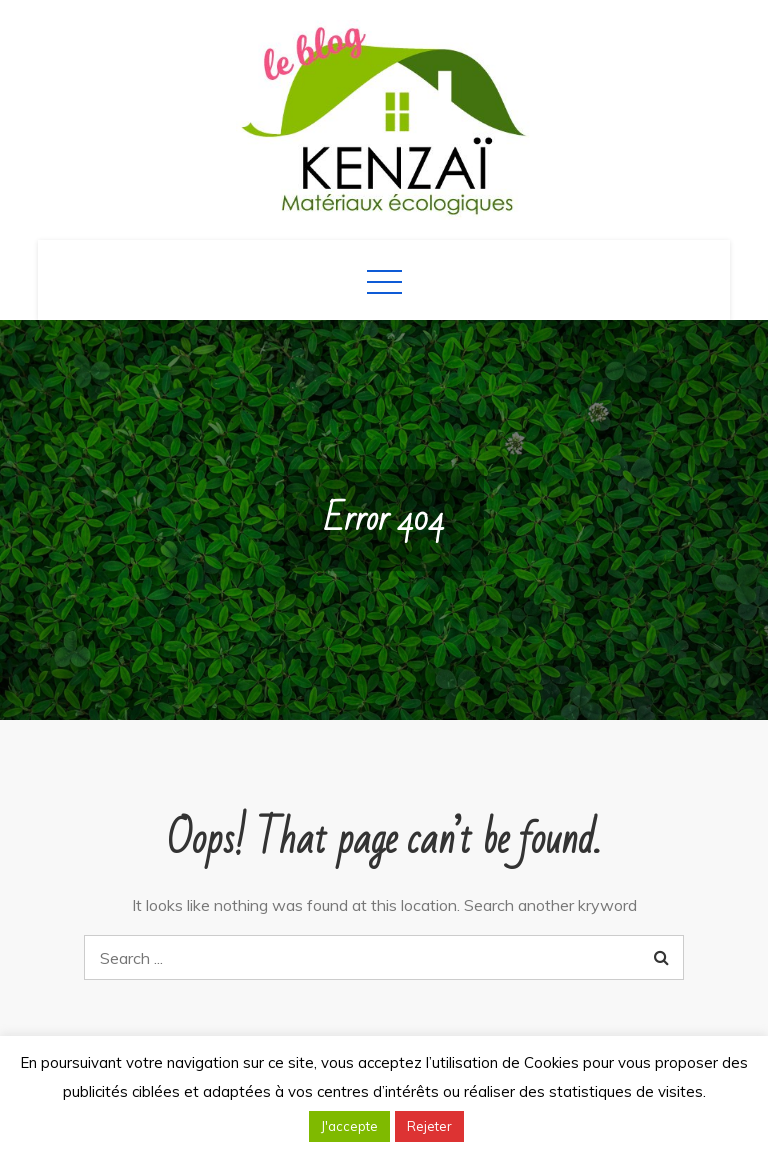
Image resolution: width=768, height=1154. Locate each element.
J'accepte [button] (349, 1126)
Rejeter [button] (429, 1126)
